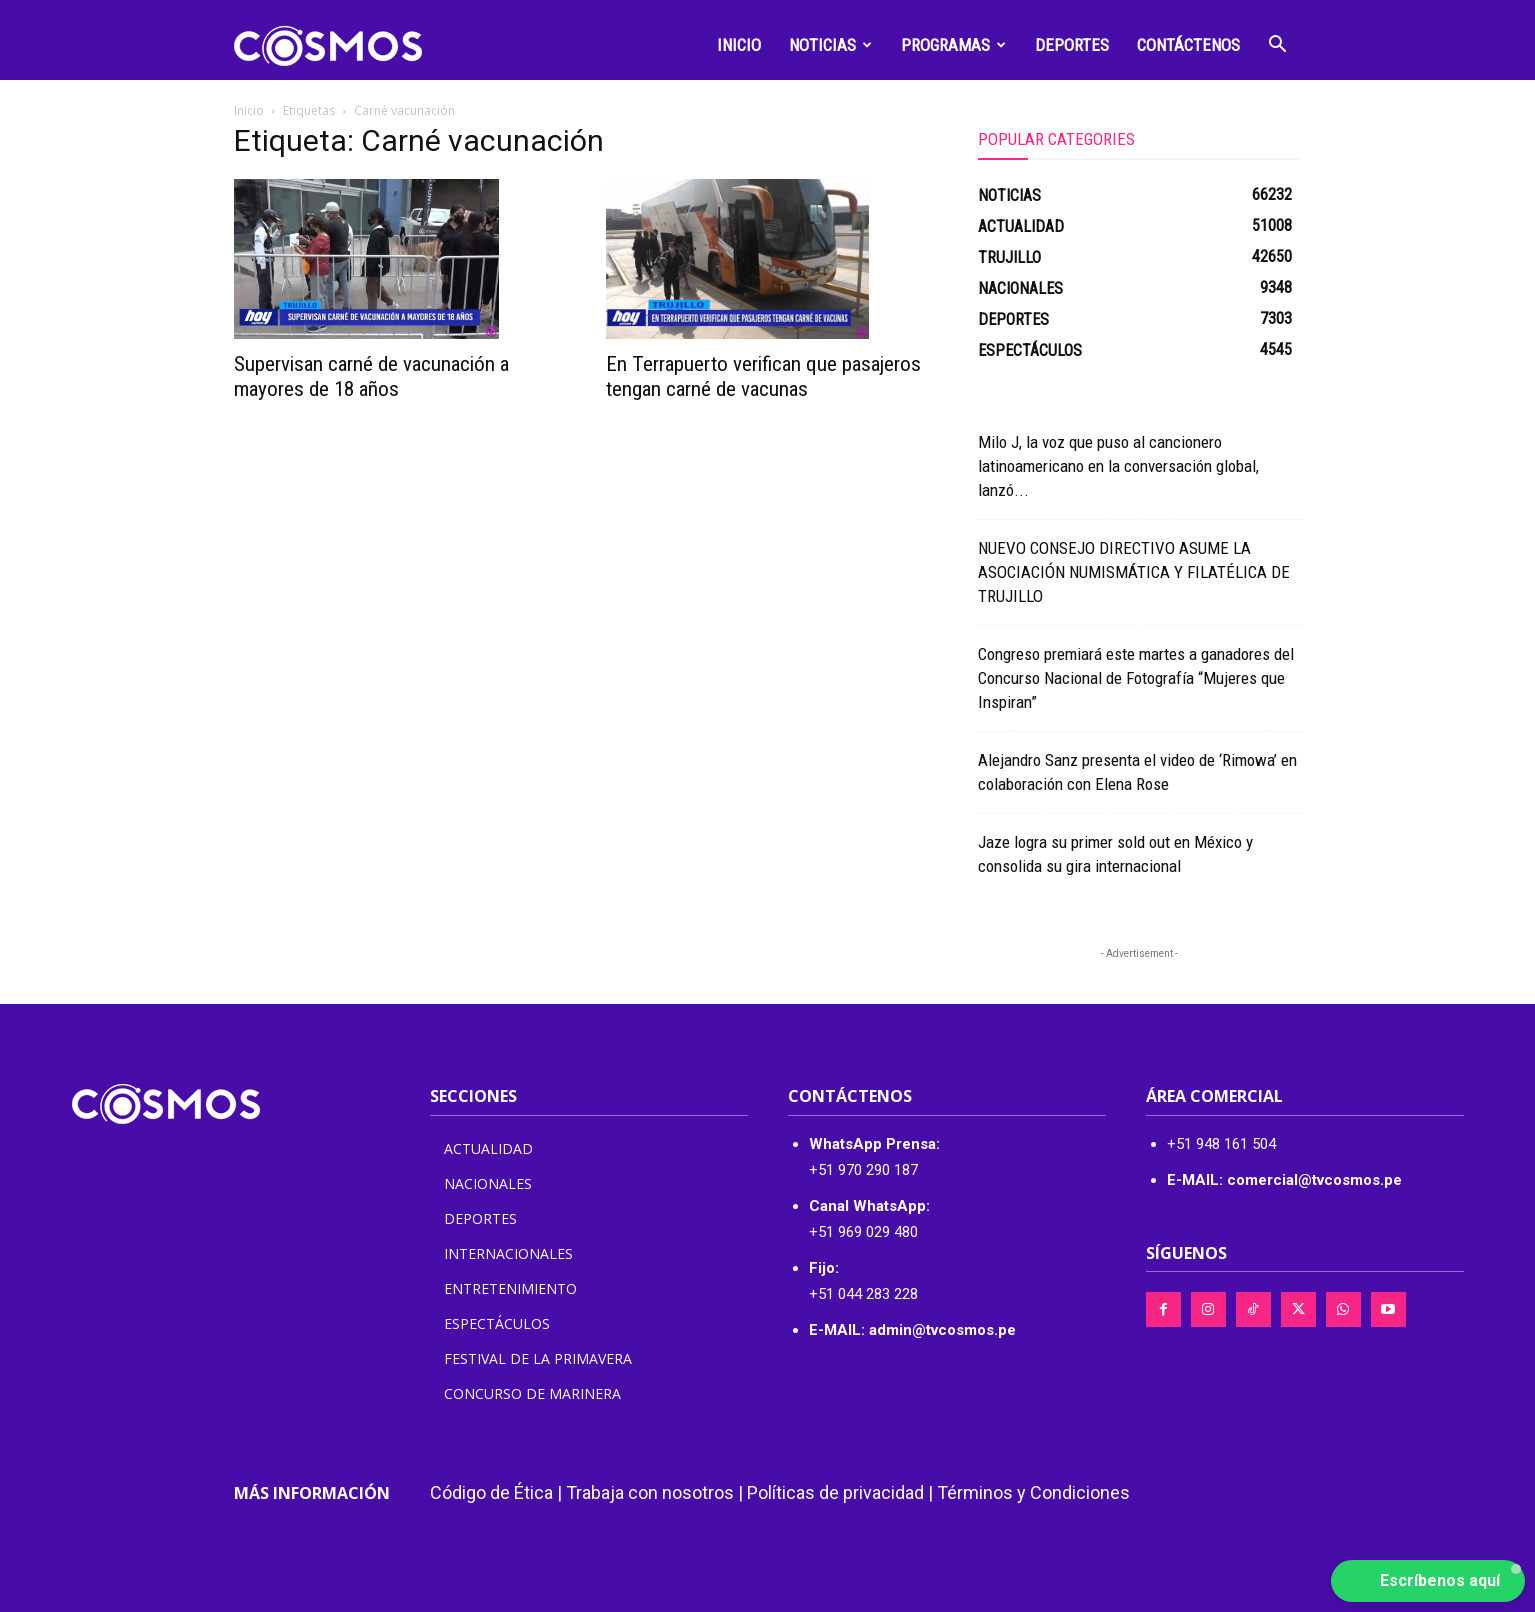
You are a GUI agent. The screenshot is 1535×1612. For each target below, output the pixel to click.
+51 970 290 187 (863, 1170)
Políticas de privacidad (835, 1492)
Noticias (830, 45)
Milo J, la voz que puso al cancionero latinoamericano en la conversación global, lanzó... (1118, 466)
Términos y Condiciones (1033, 1492)
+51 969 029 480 (863, 1232)
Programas (953, 45)
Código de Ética (491, 1492)
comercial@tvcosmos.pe (1314, 1180)
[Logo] (328, 45)
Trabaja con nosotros (650, 1492)
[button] (1278, 46)
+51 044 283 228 (863, 1294)
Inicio (739, 45)
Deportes (1072, 45)
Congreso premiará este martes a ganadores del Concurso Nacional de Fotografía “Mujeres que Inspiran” (1136, 678)
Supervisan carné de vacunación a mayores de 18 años (371, 376)
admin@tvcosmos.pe (942, 1330)
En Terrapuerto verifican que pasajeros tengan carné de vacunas (763, 376)
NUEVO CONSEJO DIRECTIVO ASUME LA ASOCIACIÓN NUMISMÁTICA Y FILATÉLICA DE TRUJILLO (1134, 572)
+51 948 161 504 (1221, 1144)
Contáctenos (1188, 45)
